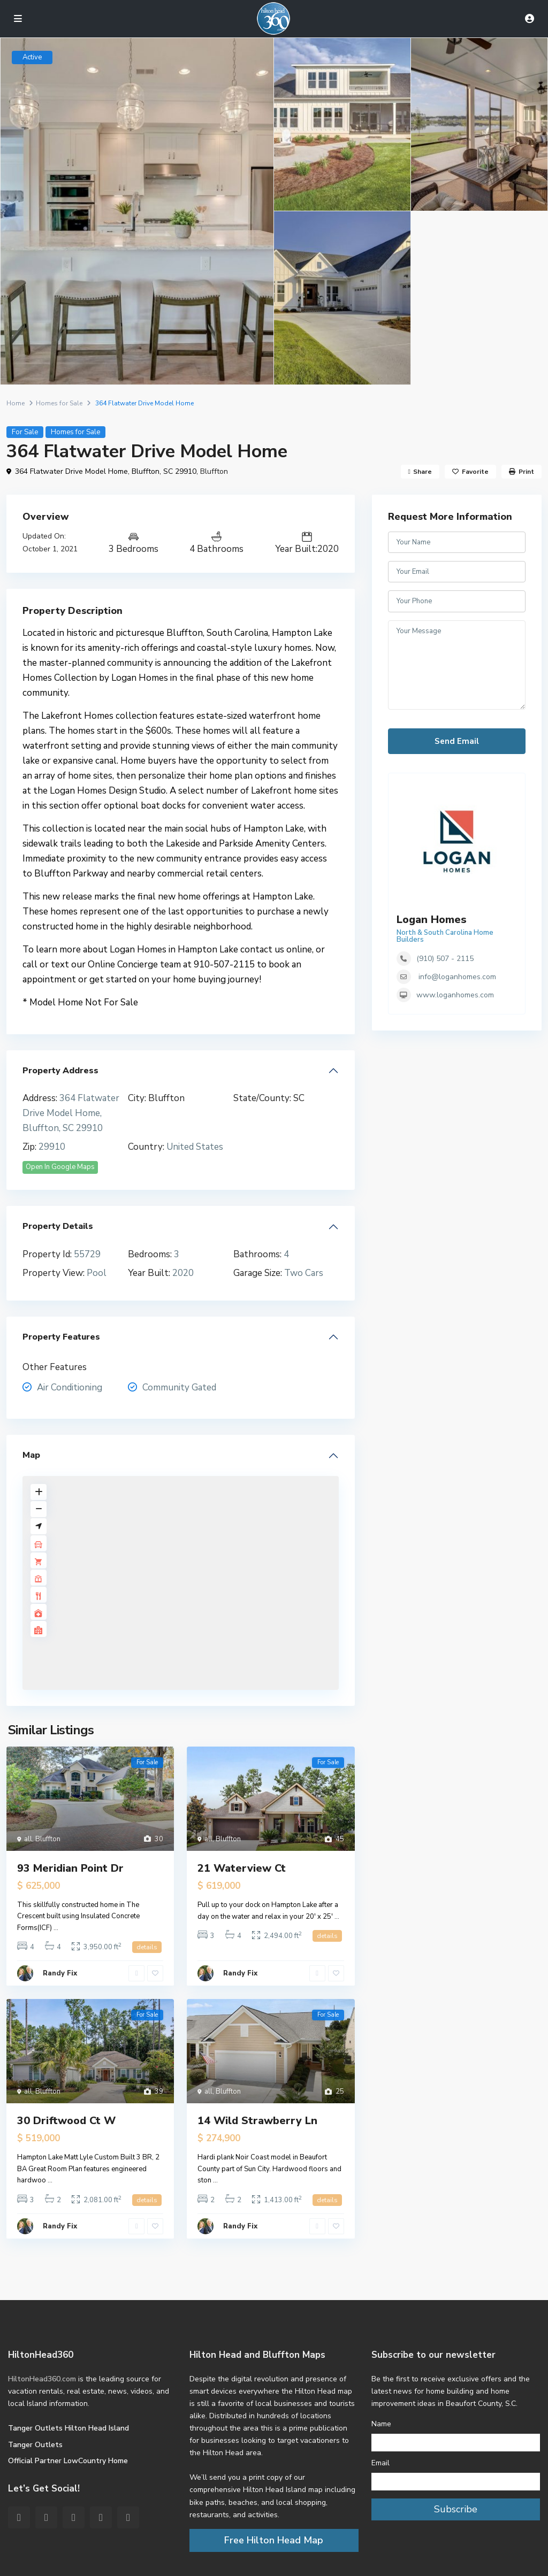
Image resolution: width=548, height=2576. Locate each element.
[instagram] (128, 2517)
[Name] (455, 2442)
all (28, 1839)
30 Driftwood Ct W (66, 2120)
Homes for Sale (59, 403)
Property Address (60, 1070)
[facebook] (19, 2517)
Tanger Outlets (35, 2445)
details (146, 1947)
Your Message (457, 665)
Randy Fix (60, 1973)
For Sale (25, 432)
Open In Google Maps (60, 1167)
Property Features (61, 1337)
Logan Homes (432, 919)
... (56, 1928)
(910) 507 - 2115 (445, 958)
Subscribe (455, 2509)
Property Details (57, 1226)
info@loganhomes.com (457, 977)
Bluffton (214, 471)
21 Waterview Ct (241, 1868)
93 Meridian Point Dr (70, 1868)
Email (380, 2463)
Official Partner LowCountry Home (68, 2461)
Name (381, 2424)
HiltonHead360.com (42, 2379)
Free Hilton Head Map (273, 2540)
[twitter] (46, 2517)
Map (31, 1455)
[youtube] (101, 2517)
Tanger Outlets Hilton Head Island (68, 2428)
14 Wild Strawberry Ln (257, 2120)
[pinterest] (74, 2517)
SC (299, 1098)
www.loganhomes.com (455, 995)
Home (15, 403)
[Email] (455, 2481)
